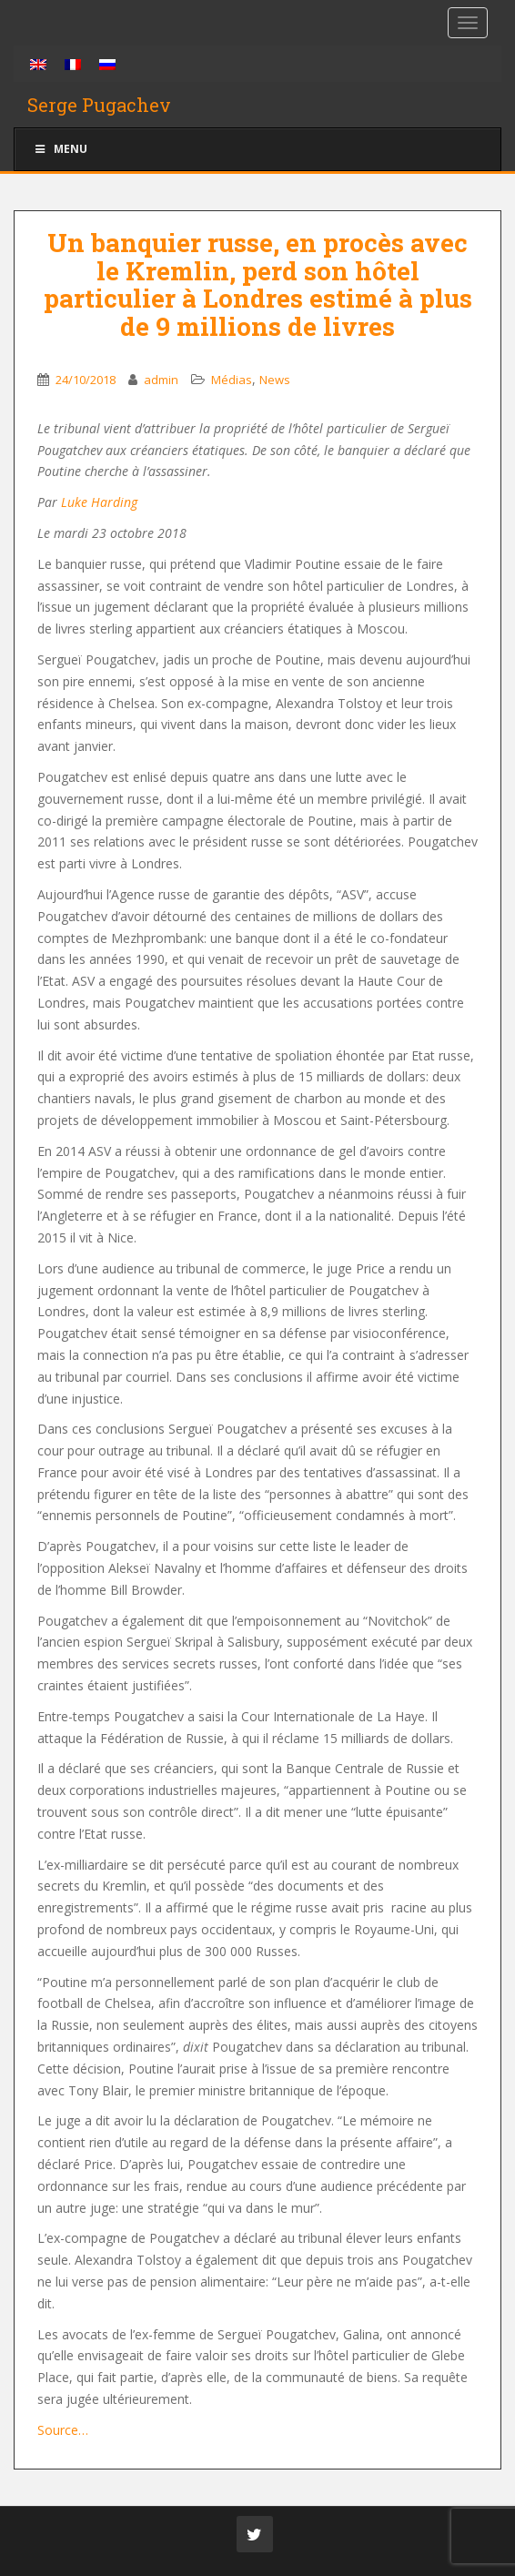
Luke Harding (99, 502)
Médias (231, 379)
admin (161, 379)
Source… (62, 2430)
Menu (60, 149)
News (274, 379)
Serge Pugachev (99, 105)
